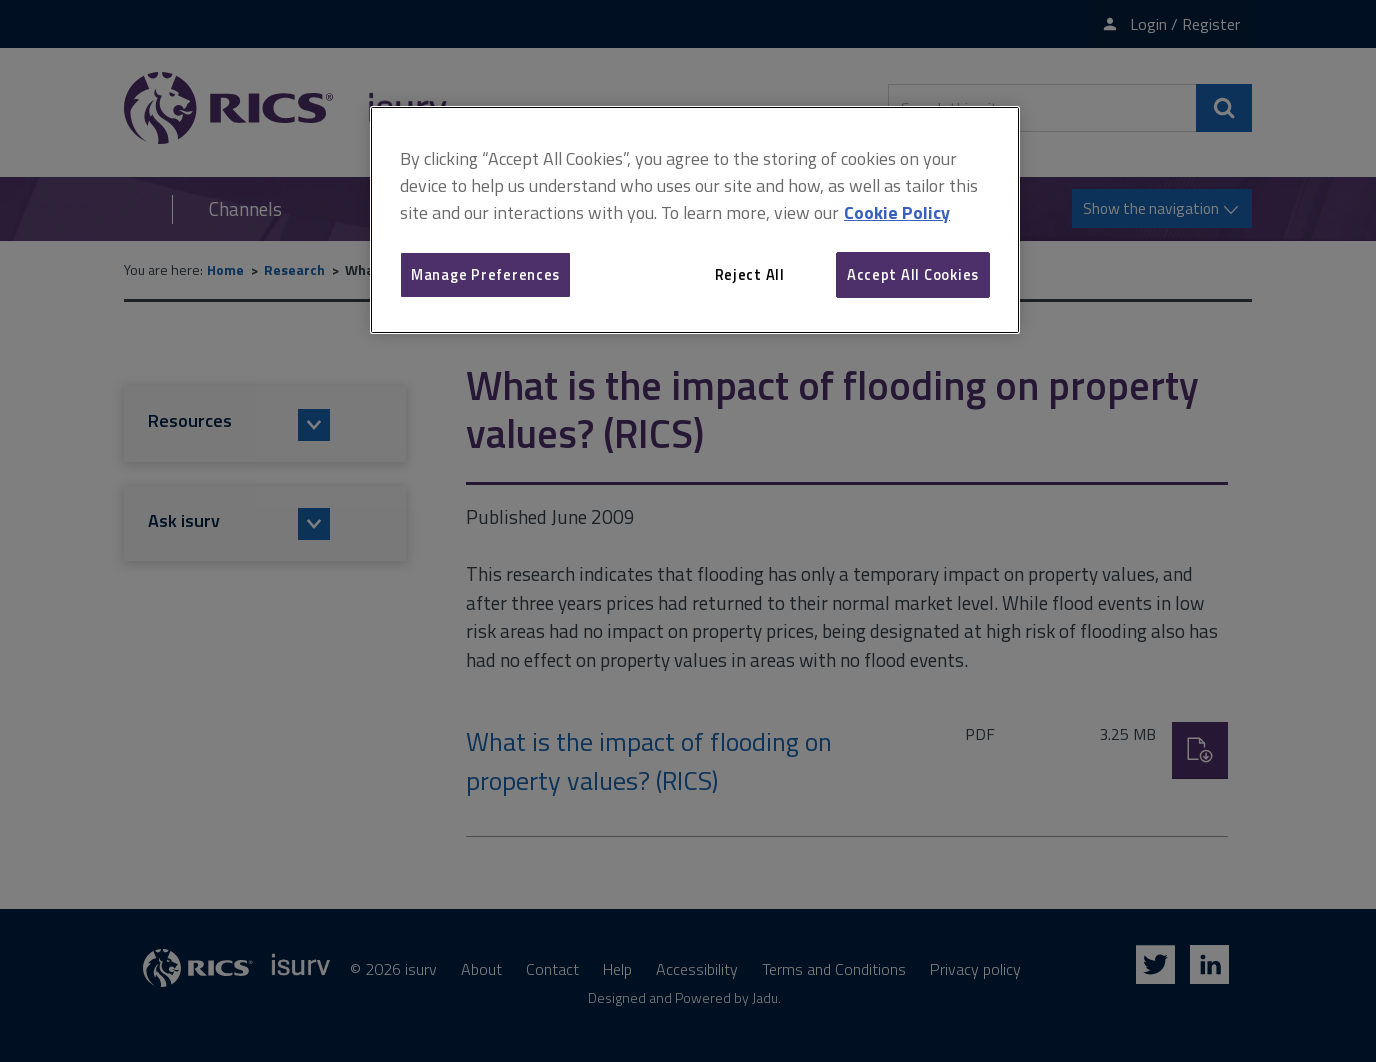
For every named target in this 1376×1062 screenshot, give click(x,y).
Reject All (750, 274)
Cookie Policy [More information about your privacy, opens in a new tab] (897, 212)
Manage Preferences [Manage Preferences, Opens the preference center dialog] (485, 274)
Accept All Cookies (913, 274)
